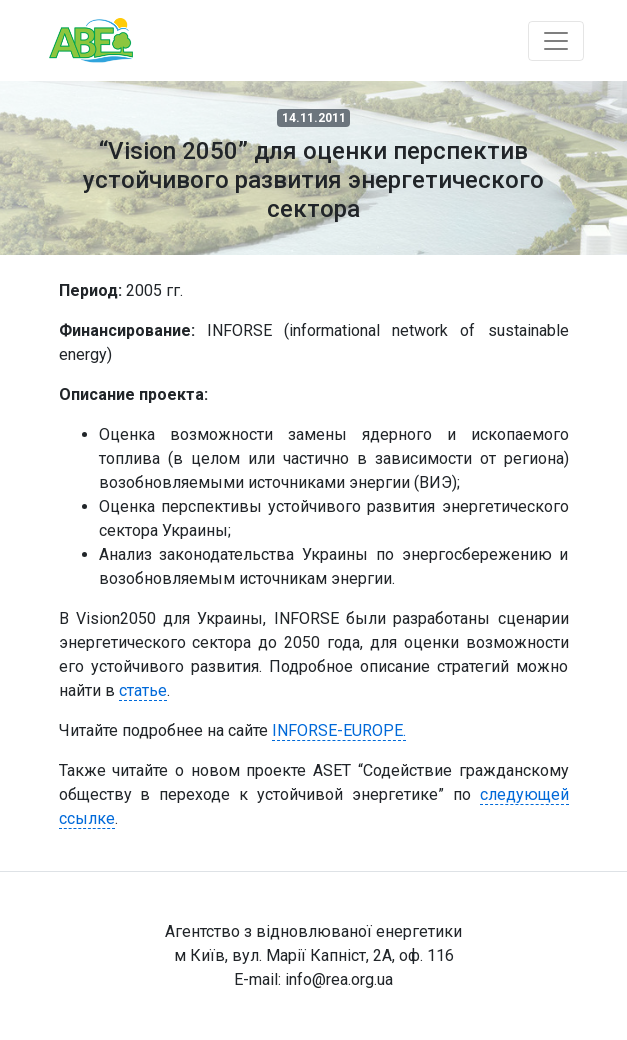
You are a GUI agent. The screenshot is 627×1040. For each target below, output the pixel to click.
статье (143, 690)
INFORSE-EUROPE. (339, 730)
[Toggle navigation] (556, 41)
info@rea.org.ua (339, 979)
